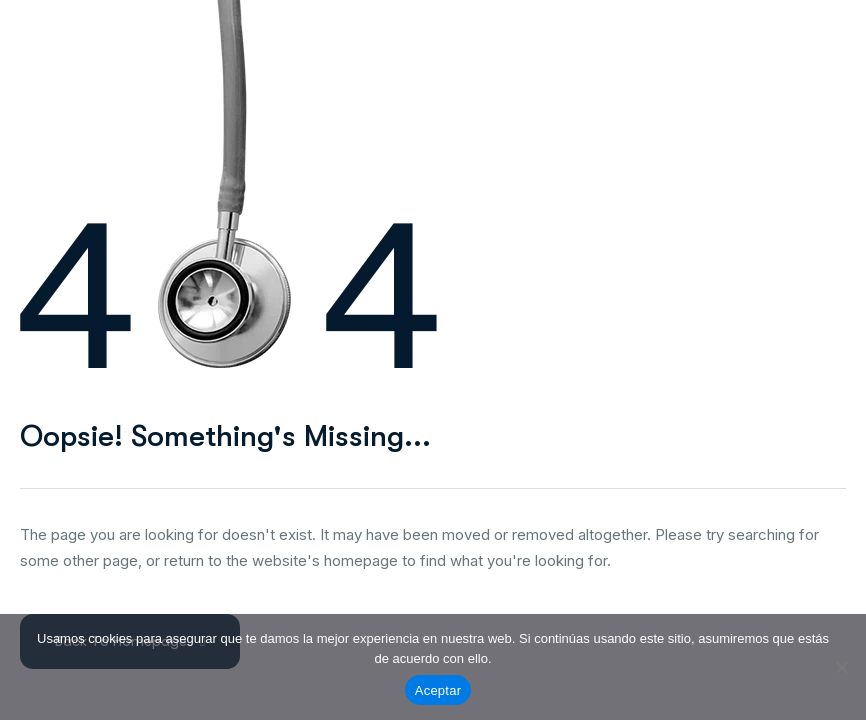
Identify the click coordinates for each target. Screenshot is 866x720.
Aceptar (438, 690)
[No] (841, 667)
